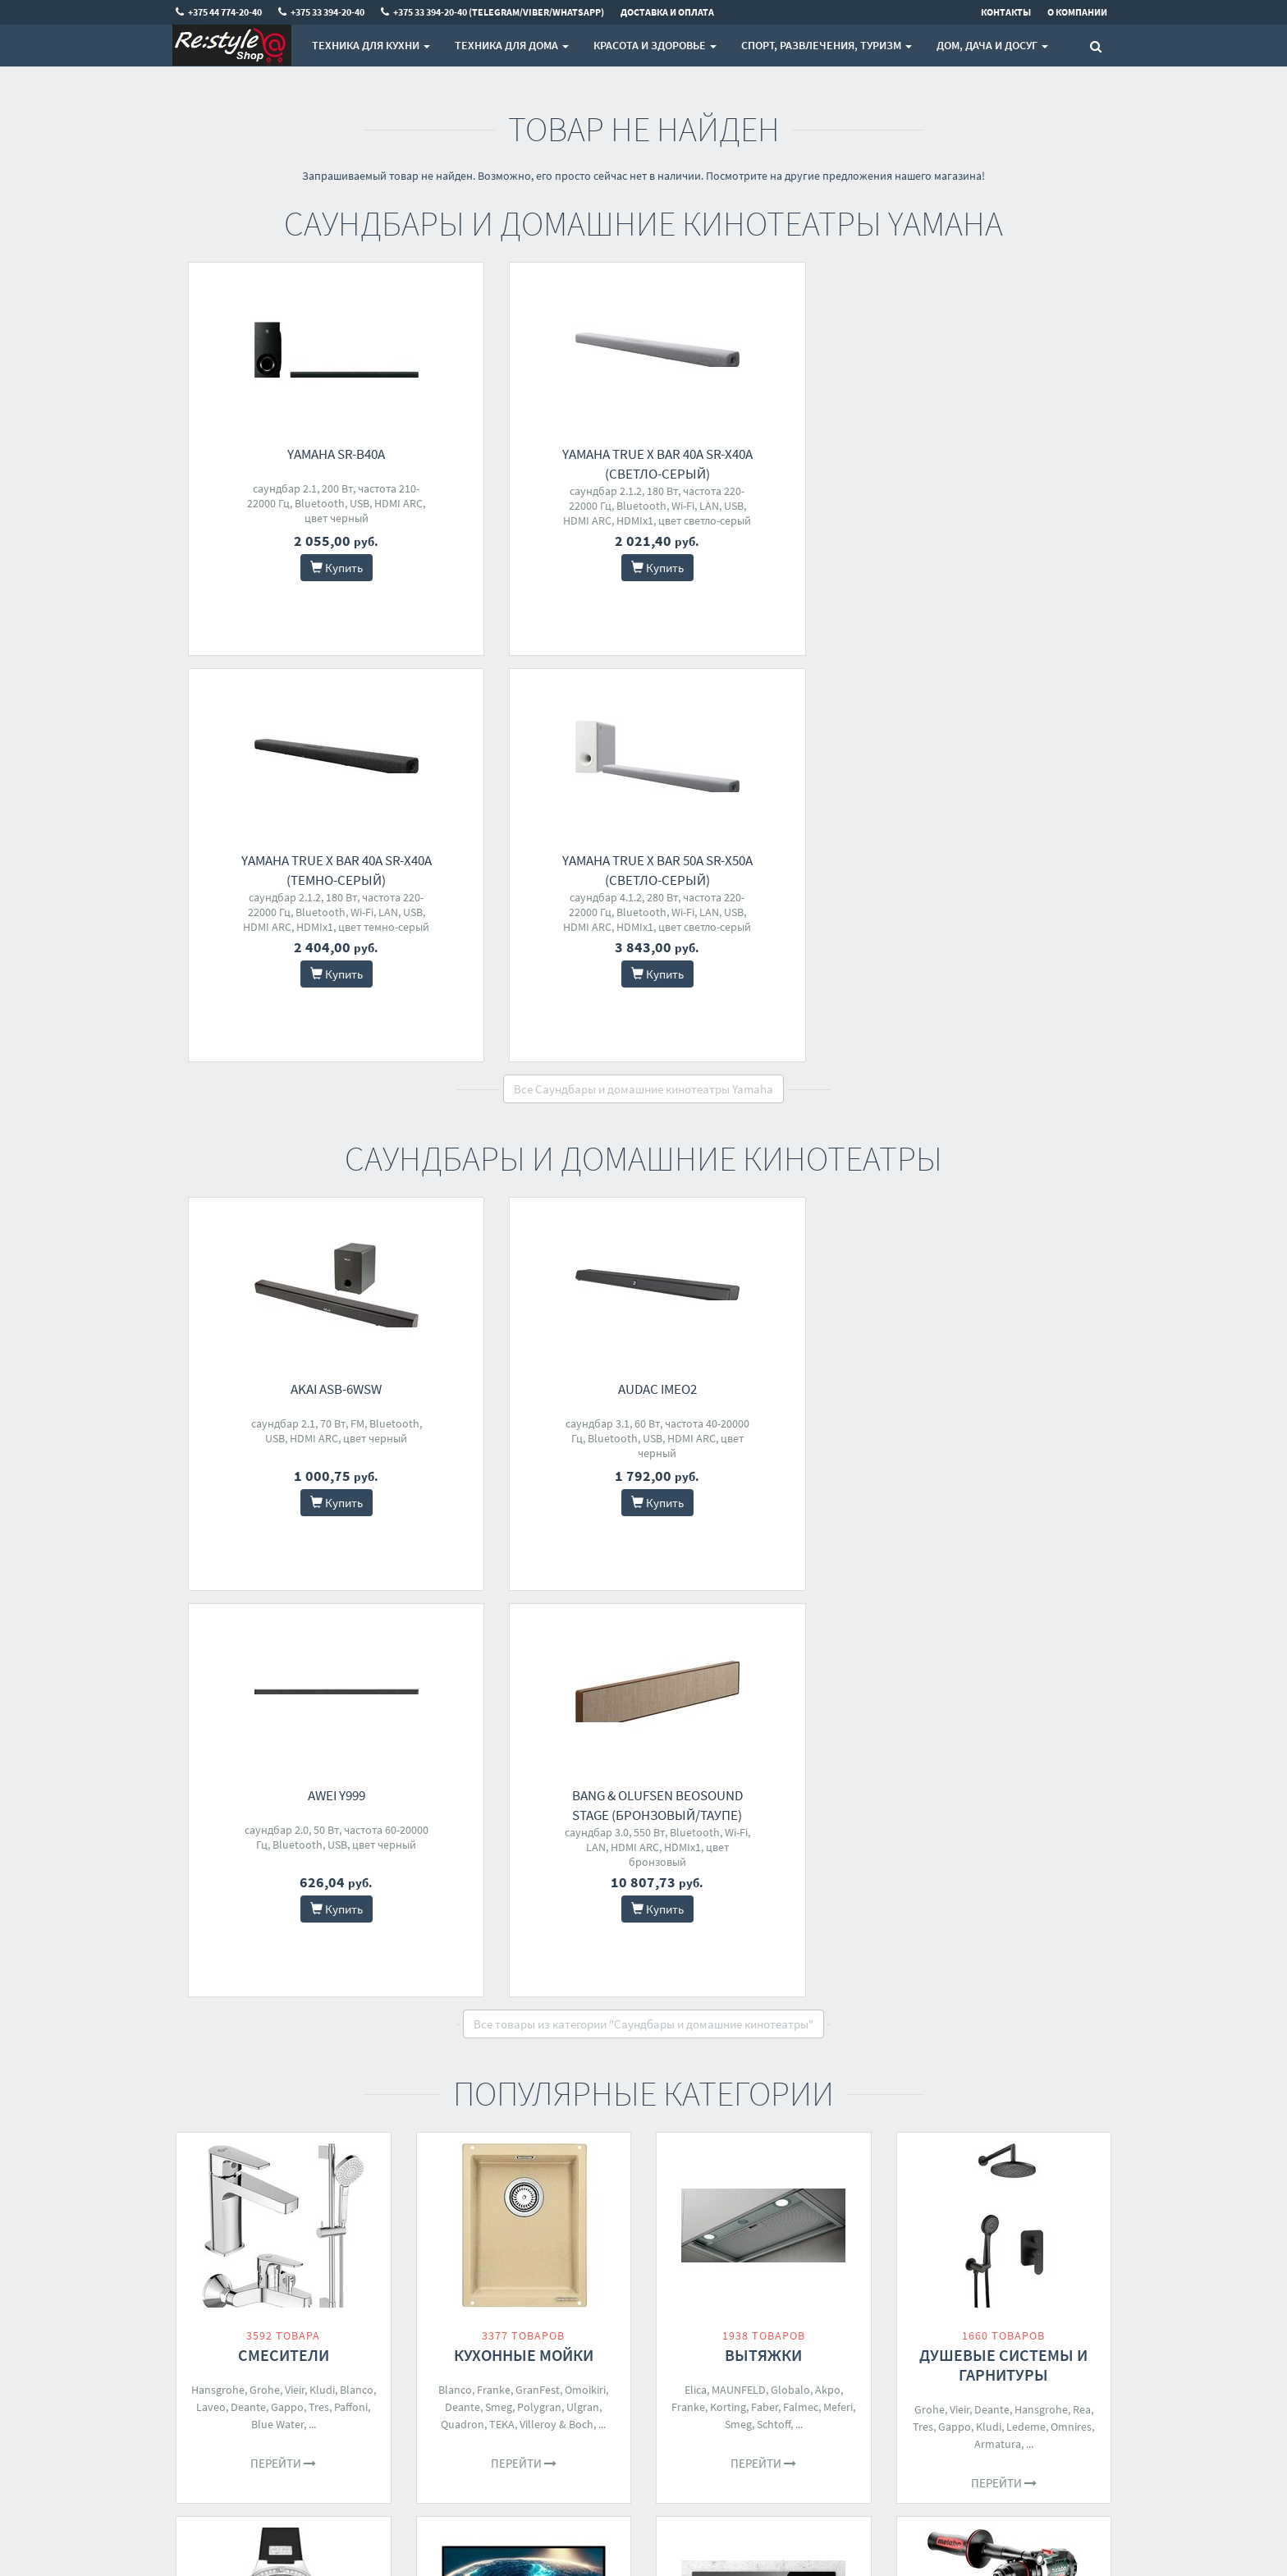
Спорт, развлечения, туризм (826, 45)
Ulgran (582, 1594)
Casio (352, 1961)
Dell (470, 1978)
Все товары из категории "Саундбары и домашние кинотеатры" (643, 1211)
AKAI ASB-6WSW (295, 983)
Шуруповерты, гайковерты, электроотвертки (1004, 1946)
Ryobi (1071, 2017)
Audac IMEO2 (536, 983)
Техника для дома (512, 45)
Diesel (208, 1978)
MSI (493, 1978)
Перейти (283, 1650)
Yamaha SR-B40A (296, 454)
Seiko (310, 1995)
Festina (316, 1961)
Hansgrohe (218, 1577)
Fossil (248, 1961)
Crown (958, 2035)
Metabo (937, 2017)
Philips (481, 1961)
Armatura (997, 1631)
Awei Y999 (775, 983)
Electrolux (807, 1961)
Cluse (280, 1961)
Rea (1082, 1596)
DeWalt (1010, 2000)
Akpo (827, 1577)
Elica (696, 1577)
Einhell (1035, 2017)
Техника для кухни (371, 45)
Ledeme (1026, 1614)
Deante (248, 1594)
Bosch (736, 1978)
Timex (356, 1978)
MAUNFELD (739, 1577)
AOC (562, 1961)
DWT (1003, 2017)
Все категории (643, 2146)
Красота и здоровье (655, 45)
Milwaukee (1058, 2000)
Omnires (1071, 1614)
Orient (214, 1961)
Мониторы (523, 1926)
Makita (937, 2000)
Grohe (265, 1577)
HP (513, 1978)
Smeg (498, 1594)
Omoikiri (585, 1577)
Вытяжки (763, 1542)
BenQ (579, 1978)
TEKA (502, 1611)
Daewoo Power (1015, 2035)
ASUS (447, 1961)
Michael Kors (261, 1995)
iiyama (594, 1961)
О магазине (442, 2314)
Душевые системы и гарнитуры (1003, 1552)
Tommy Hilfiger (265, 1978)
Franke (494, 1577)
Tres (319, 1594)
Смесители (283, 1542)
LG (449, 1978)
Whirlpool (692, 1978)
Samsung (524, 1961)
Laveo (211, 1594)
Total (974, 2017)
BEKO (843, 1978)
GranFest (537, 1577)
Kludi (322, 1577)
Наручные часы (283, 1926)
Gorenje (775, 1978)
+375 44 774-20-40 (619, 2271)
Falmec (800, 1594)
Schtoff (773, 1611)
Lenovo (542, 1978)
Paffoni (351, 1594)
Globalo (790, 1577)
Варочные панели (763, 1926)
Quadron (462, 1611)
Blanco (356, 1577)
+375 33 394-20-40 (619, 2292)
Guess (322, 1978)
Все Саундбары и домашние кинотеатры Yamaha (643, 682)
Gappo (287, 1594)
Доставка (438, 2292)
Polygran (539, 1594)
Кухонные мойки (523, 1542)
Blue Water (277, 1611)
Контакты (439, 2271)
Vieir (295, 1577)
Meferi (838, 1594)
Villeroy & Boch (556, 1611)
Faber (764, 1594)
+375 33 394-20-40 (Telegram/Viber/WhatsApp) (638, 2322)
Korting (728, 1594)
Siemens (763, 1995)
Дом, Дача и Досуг (992, 45)
